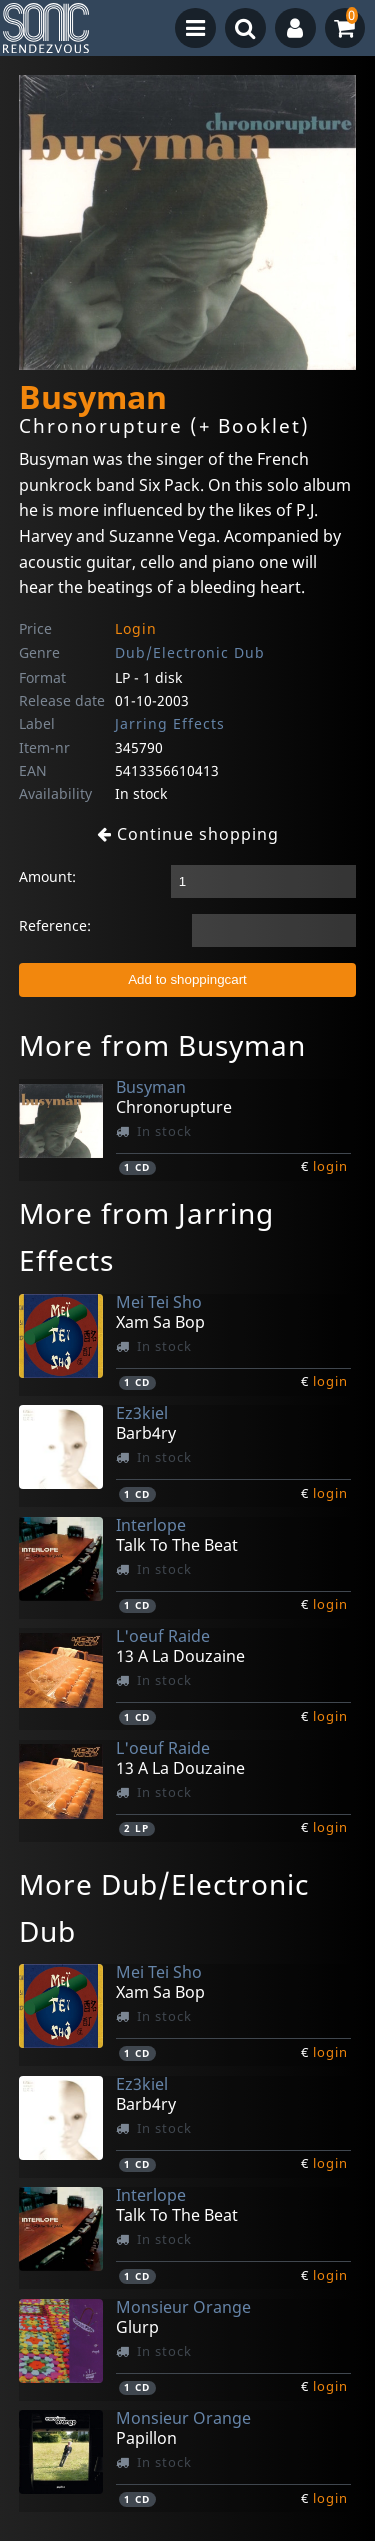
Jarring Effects (170, 723)
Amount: (47, 876)
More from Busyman (162, 1045)
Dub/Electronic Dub (190, 652)
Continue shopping (188, 834)
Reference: (55, 925)
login (330, 1166)
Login (136, 628)
